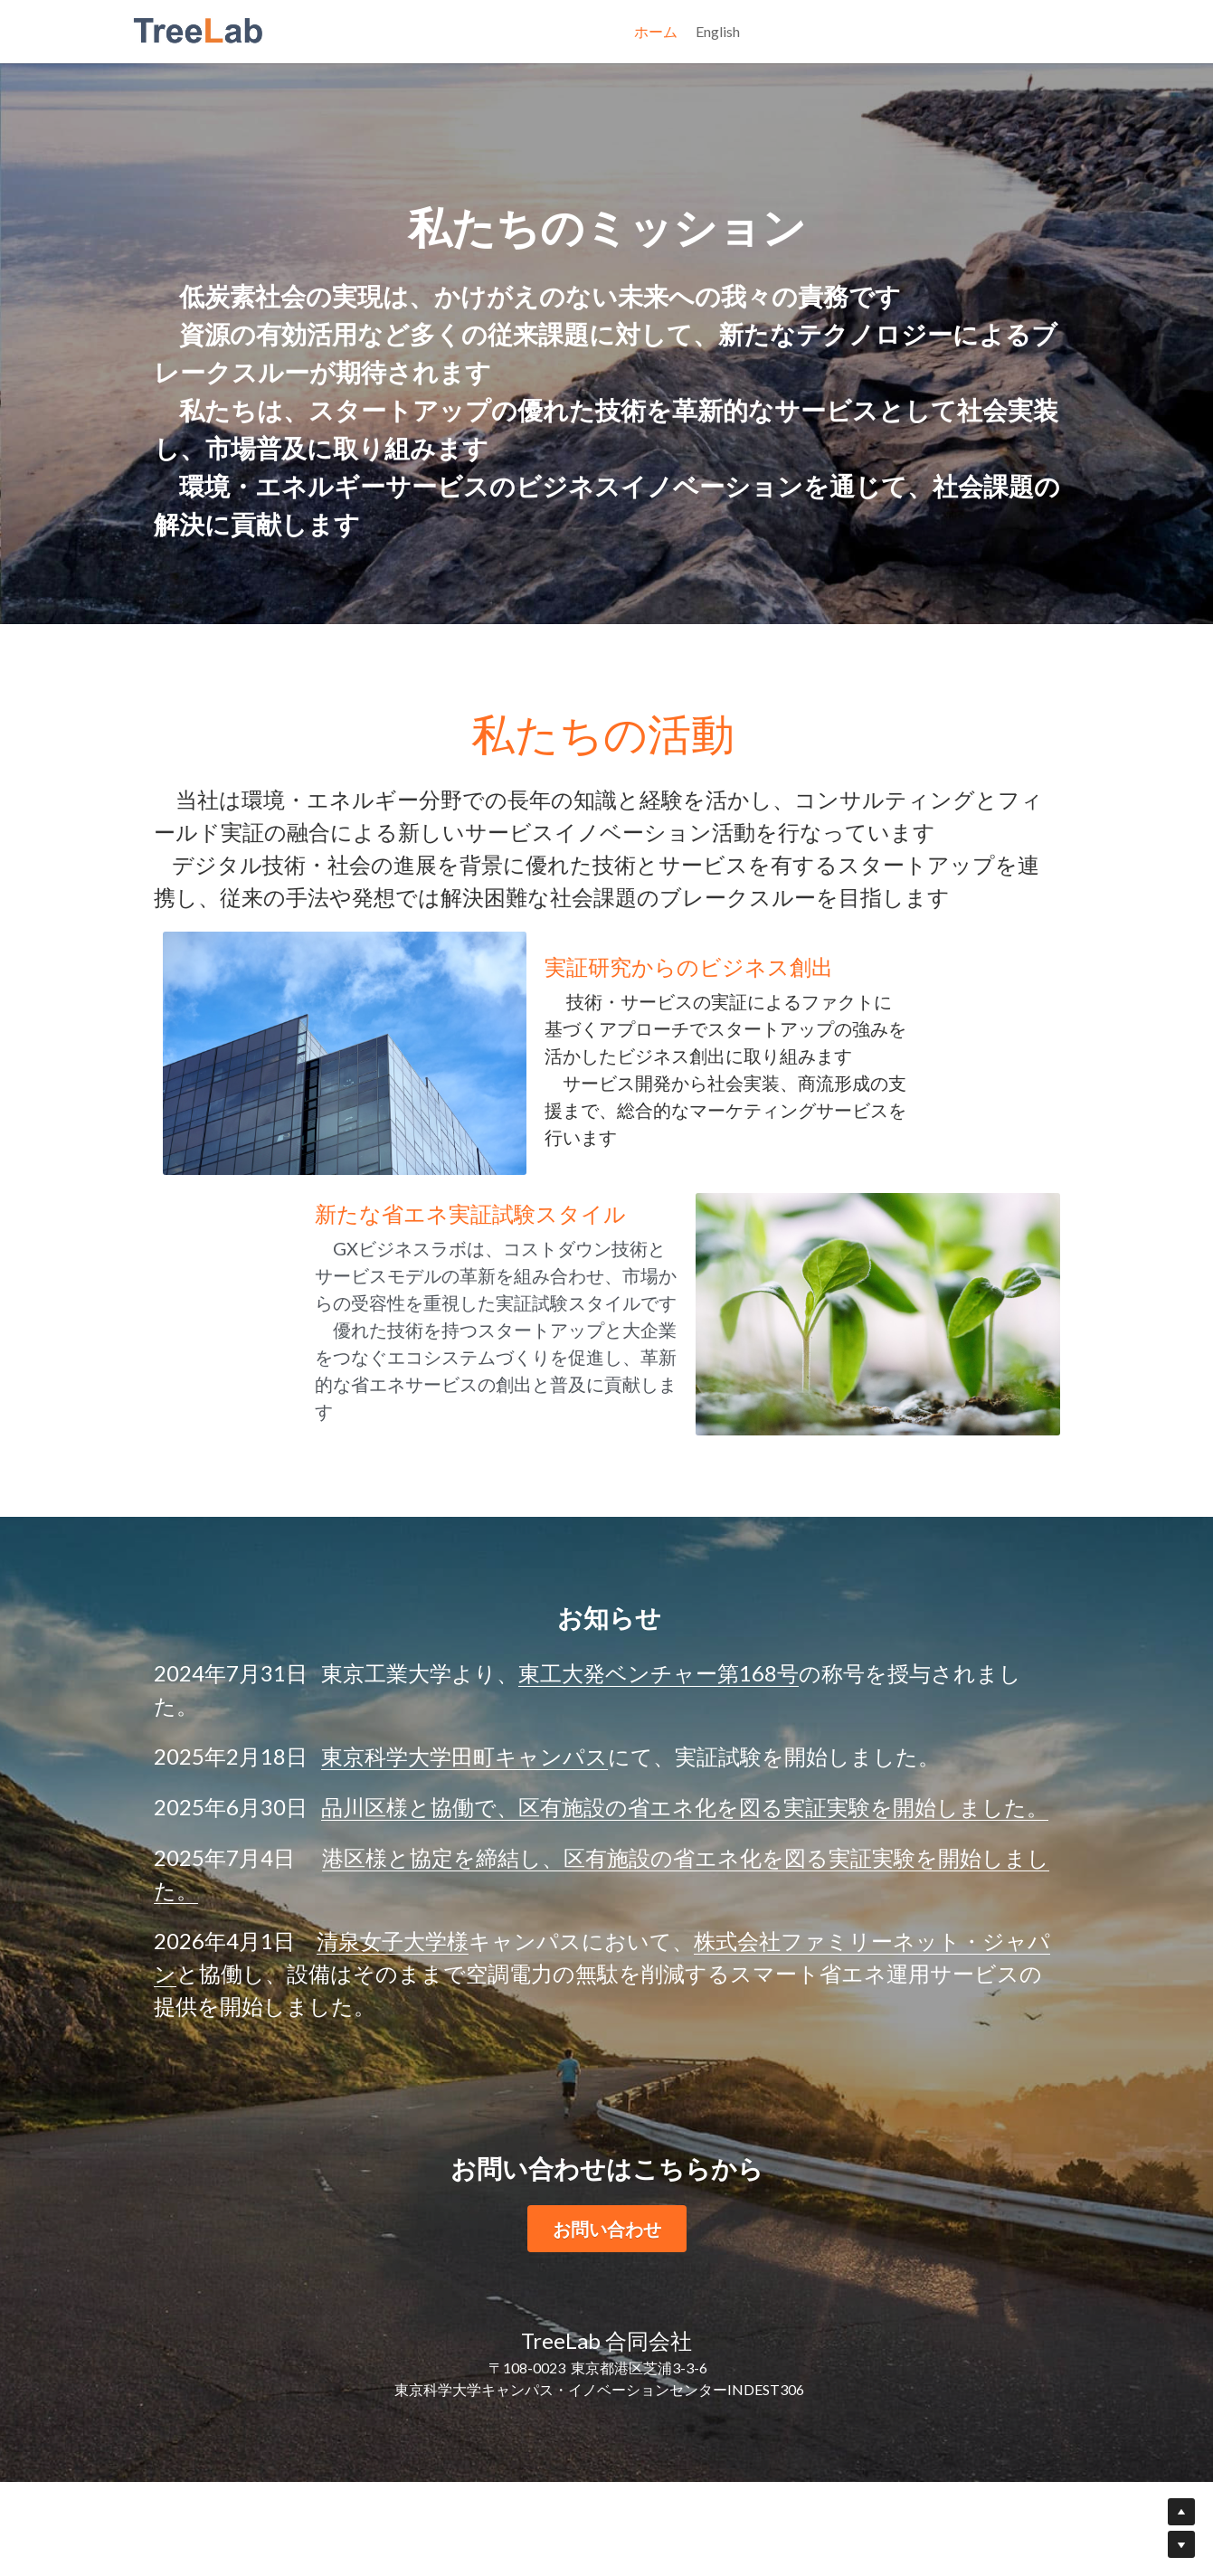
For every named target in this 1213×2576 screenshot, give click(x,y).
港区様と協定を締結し (432, 1951)
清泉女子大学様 (393, 2035)
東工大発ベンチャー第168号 (658, 1767)
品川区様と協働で (409, 1901)
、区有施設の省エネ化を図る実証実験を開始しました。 (772, 1901)
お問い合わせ (607, 2323)
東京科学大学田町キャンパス (464, 1850)
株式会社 (737, 2035)
